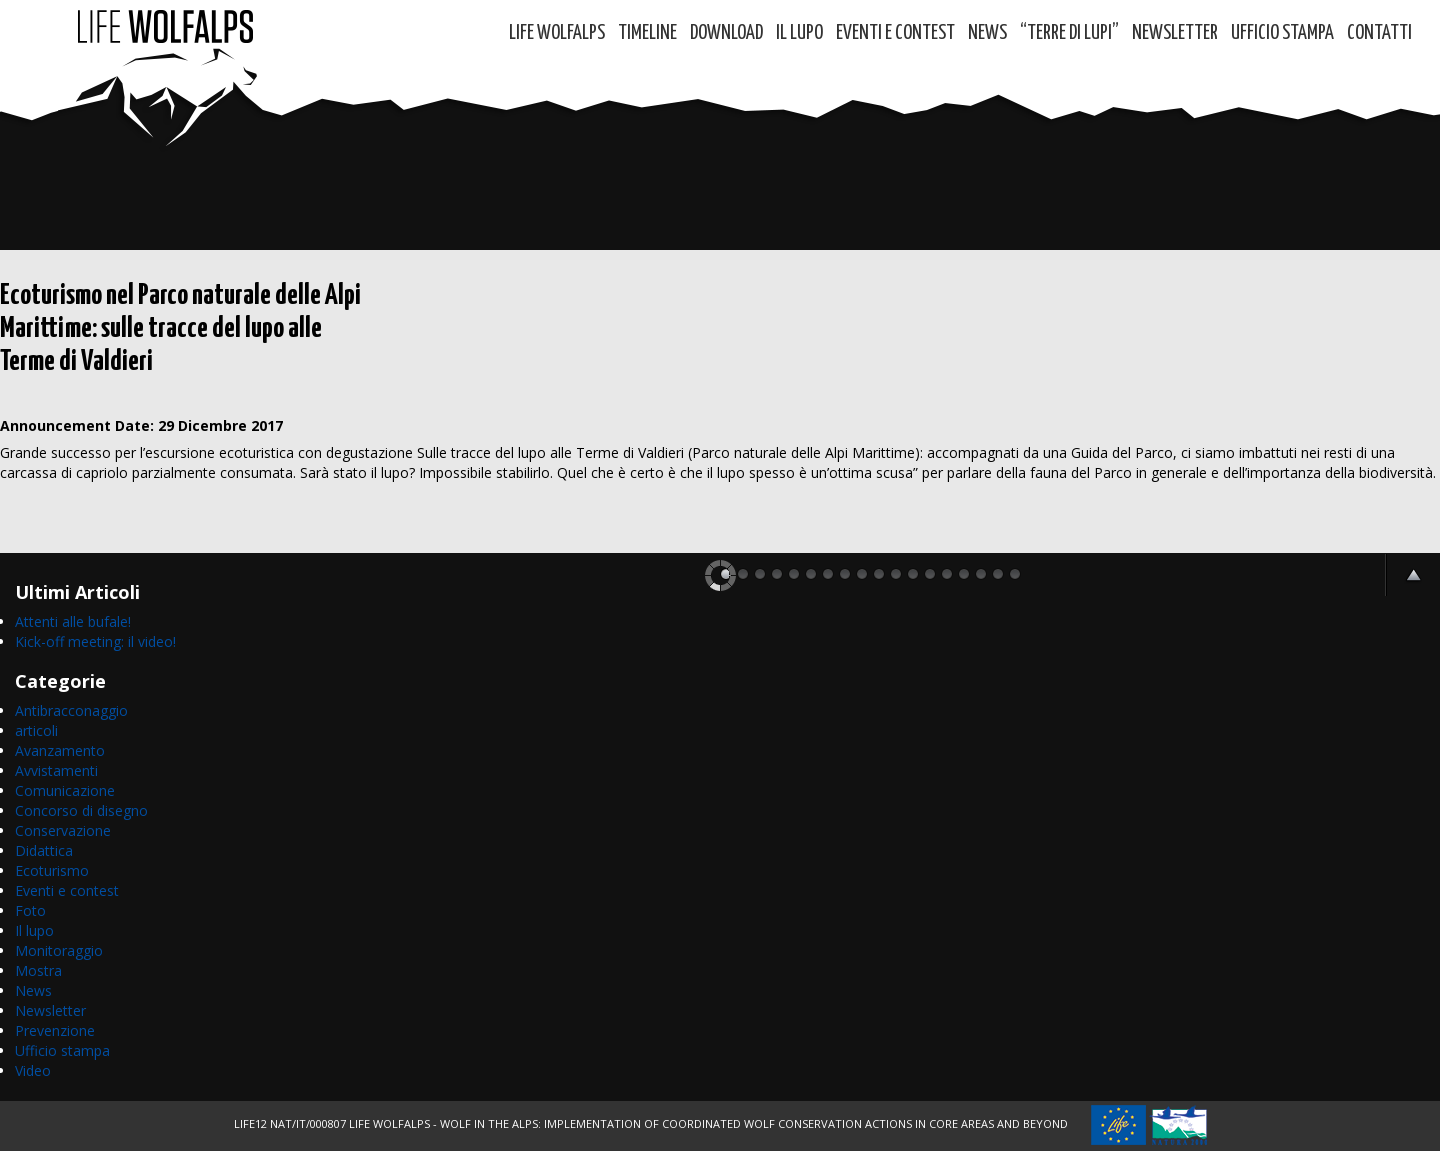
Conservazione (63, 830)
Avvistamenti (56, 770)
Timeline (647, 33)
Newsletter (1175, 33)
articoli (36, 730)
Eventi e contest (895, 33)
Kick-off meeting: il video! (95, 641)
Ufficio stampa (62, 1050)
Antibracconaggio (71, 710)
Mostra (38, 970)
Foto (30, 910)
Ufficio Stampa (1282, 33)
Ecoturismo (52, 870)
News (987, 33)
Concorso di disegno (81, 810)
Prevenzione (55, 1030)
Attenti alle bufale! (73, 621)
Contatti (1379, 33)
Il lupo (34, 930)
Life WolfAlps (557, 33)
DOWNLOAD (726, 33)
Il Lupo (799, 33)
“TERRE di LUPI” (1069, 33)
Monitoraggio (59, 950)
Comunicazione (65, 790)
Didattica (44, 850)
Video (33, 1070)
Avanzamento (60, 750)
